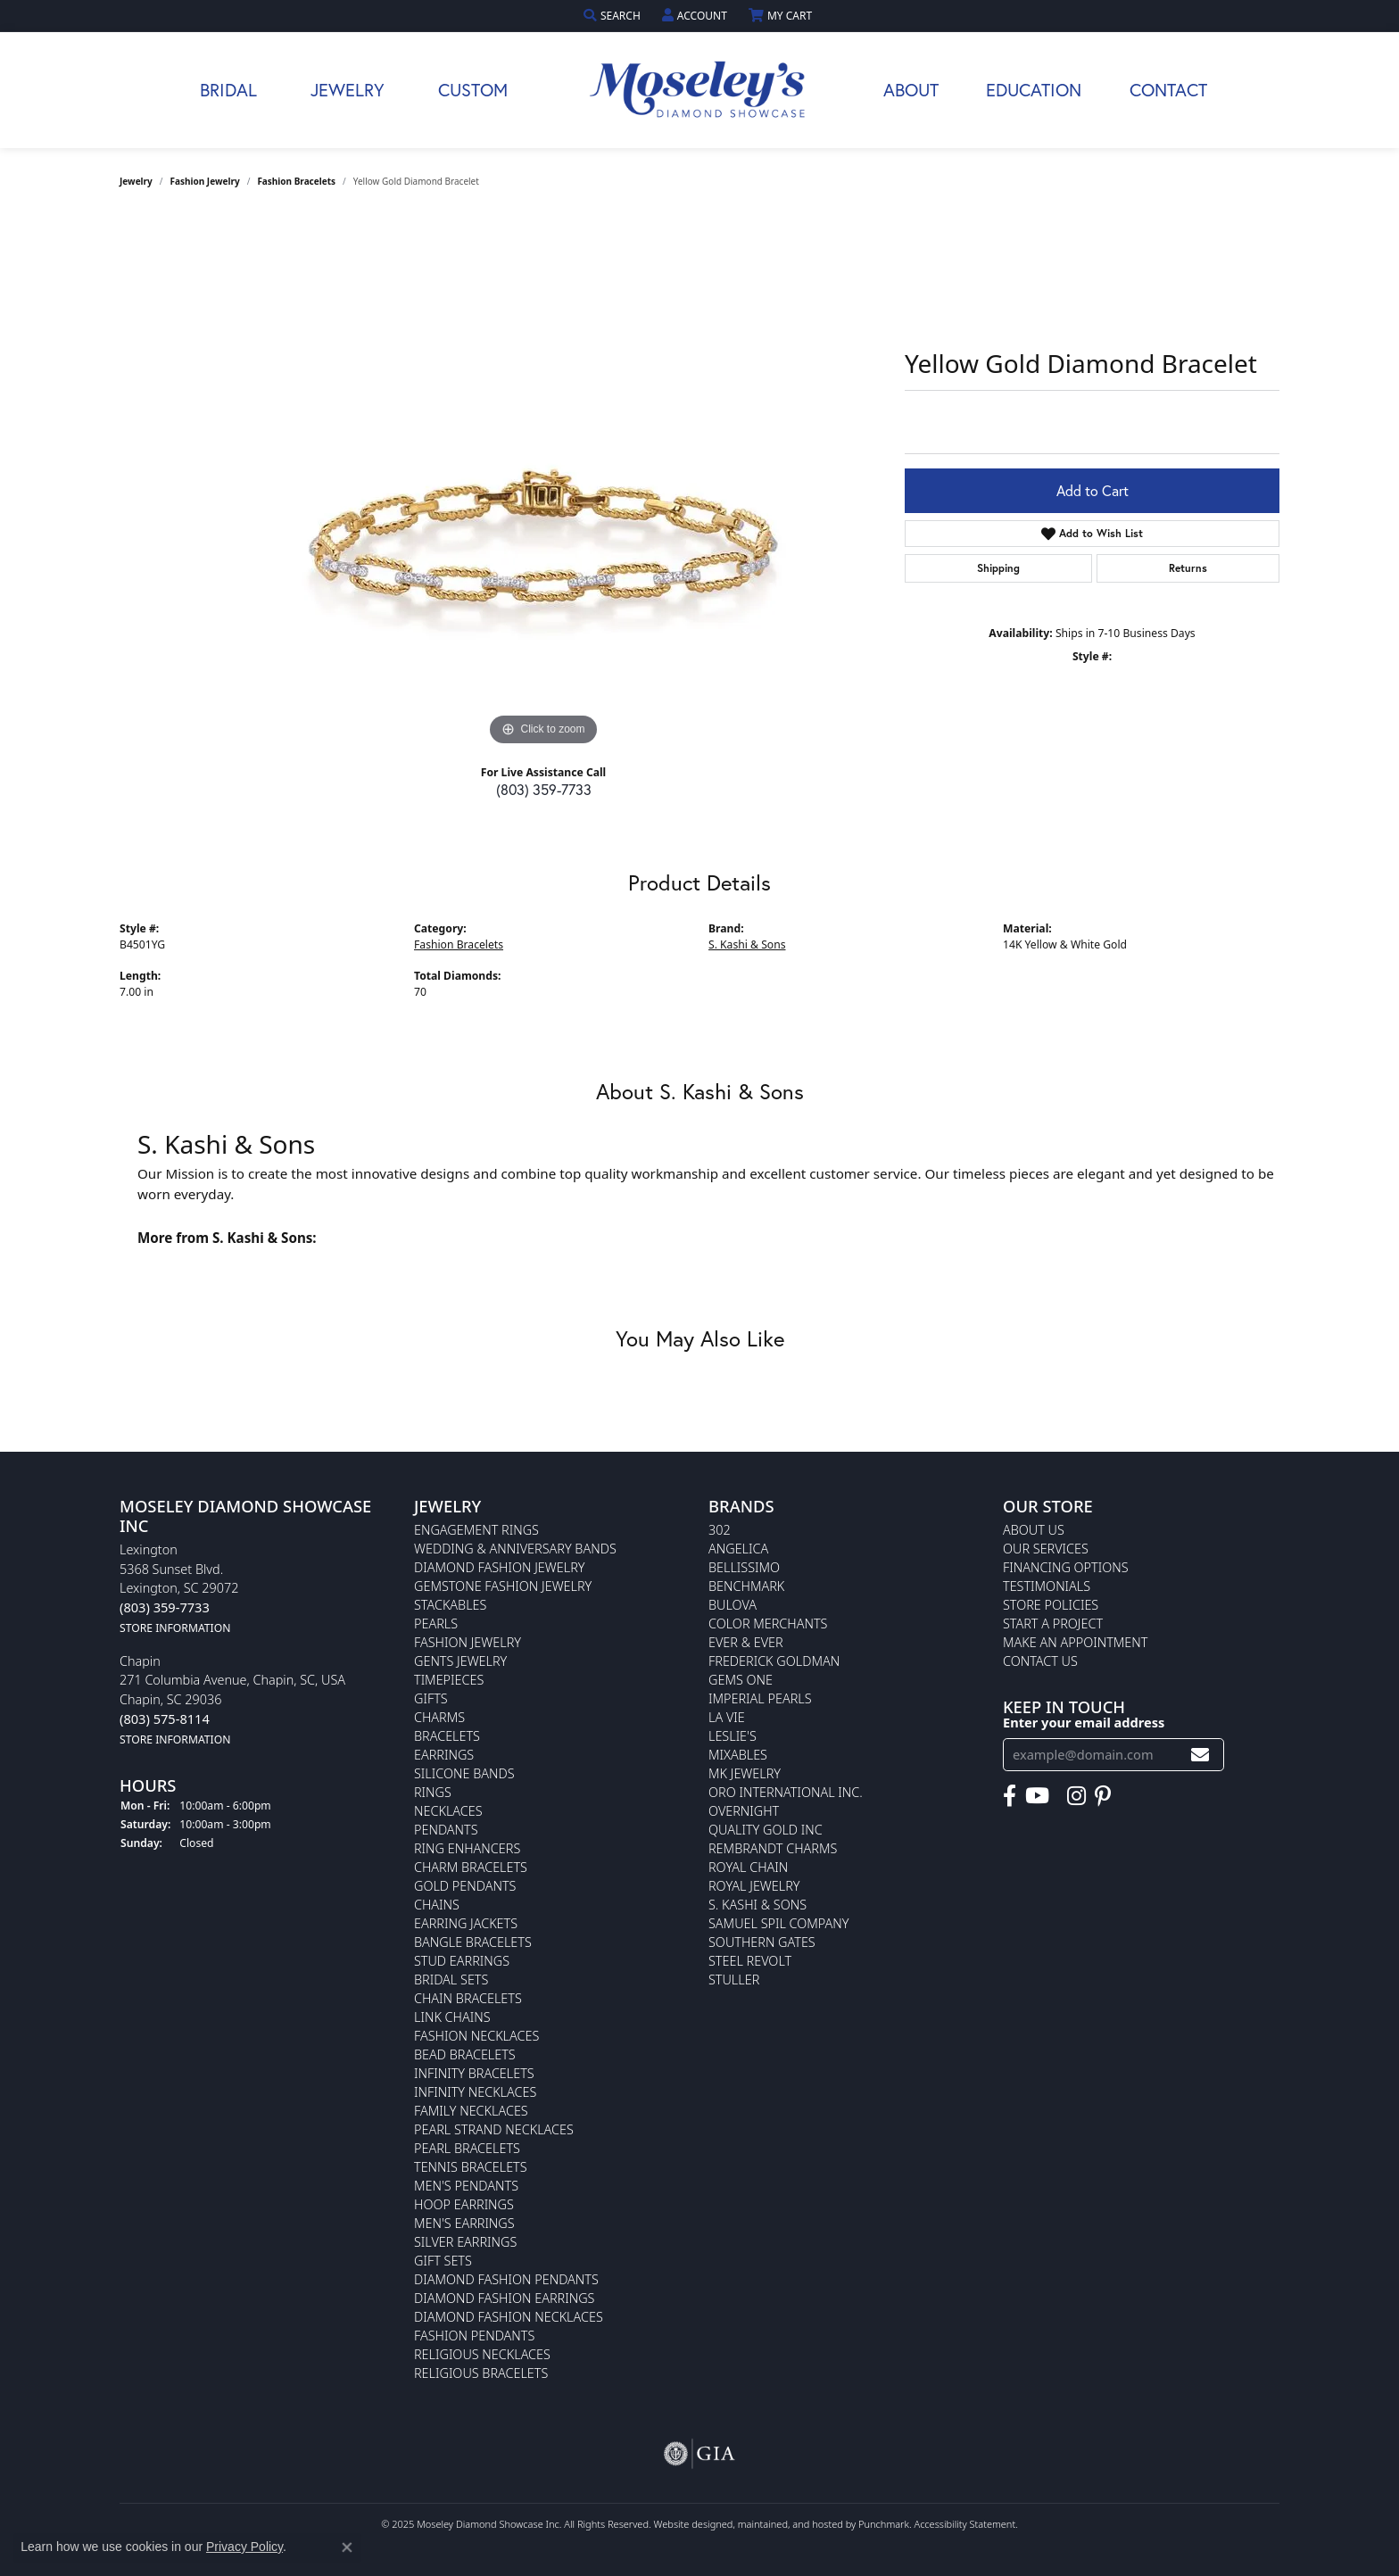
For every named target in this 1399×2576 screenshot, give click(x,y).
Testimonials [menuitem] (1046, 1586)
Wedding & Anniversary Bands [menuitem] (515, 1548)
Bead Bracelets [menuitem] (465, 2054)
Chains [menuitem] (436, 1904)
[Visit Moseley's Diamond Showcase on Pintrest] (1103, 1795)
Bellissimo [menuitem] (744, 1567)
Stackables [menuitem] (450, 1604)
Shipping (998, 568)
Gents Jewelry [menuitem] (460, 1660)
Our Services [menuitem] (1046, 1548)
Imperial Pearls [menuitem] (760, 1698)
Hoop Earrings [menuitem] (464, 2204)
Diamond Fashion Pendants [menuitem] (506, 2279)
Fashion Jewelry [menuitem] (467, 1642)
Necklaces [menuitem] (448, 1810)
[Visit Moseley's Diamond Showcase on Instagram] (1076, 1795)
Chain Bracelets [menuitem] (468, 1998)
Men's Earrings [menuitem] (464, 2223)
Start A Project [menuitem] (1053, 1623)
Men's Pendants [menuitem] (466, 2185)
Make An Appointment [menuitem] (1075, 1642)
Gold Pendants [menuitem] (465, 1885)
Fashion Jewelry (205, 181)
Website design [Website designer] (688, 2523)
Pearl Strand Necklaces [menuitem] (494, 2129)
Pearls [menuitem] (436, 1623)
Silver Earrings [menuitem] (465, 2241)
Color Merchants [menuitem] (767, 1623)
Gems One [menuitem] (740, 1679)
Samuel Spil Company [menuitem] (778, 1923)
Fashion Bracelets (296, 181)
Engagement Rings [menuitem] (476, 1529)
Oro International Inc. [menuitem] (785, 1792)
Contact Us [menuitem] (1040, 1660)
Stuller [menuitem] (733, 1979)
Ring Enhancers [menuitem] (467, 1848)
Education (1033, 90)
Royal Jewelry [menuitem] (753, 1885)
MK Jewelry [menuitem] (744, 1773)
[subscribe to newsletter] (1200, 1754)
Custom (473, 90)
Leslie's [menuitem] (732, 1735)
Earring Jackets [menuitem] (465, 1923)
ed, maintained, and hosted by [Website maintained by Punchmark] (790, 2523)
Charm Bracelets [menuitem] (470, 1867)
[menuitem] (699, 2453)
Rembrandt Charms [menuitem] (772, 1848)
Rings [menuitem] (432, 1792)
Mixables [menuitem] (737, 1754)
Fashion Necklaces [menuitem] (476, 2035)
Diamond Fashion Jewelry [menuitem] (499, 1567)
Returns (1188, 568)
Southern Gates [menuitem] (761, 1942)
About (911, 90)
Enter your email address (1083, 1721)
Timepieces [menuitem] (449, 1679)
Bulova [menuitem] (732, 1604)
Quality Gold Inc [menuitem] (765, 1829)
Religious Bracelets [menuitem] (481, 2373)
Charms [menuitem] (439, 1717)
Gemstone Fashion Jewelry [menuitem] (503, 1586)
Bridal (228, 90)
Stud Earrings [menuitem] (461, 1960)
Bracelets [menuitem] (447, 1735)
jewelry (136, 181)
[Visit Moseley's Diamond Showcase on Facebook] (1009, 1795)
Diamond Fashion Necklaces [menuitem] (508, 2316)
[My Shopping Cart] (782, 15)
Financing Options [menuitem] (1066, 1567)
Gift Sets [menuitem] (443, 2260)
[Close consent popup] (347, 2547)
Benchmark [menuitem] (746, 1586)
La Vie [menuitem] (726, 1717)
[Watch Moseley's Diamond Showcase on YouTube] (1037, 1795)
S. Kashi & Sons (747, 944)
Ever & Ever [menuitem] (745, 1642)
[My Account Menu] (696, 15)
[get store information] (175, 1626)
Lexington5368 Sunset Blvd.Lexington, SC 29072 (179, 1588)
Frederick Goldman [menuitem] (774, 1660)
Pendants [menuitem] (446, 1829)
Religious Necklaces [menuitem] (482, 2354)
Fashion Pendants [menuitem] (474, 2335)
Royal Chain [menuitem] (748, 1867)
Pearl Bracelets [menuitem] (467, 2148)
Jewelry (347, 90)
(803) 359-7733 (544, 789)
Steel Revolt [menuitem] (749, 1960)
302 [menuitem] (719, 1529)
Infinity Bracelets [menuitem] (474, 2073)
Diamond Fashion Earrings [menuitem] (504, 2298)
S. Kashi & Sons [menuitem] (757, 1904)
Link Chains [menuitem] (452, 2017)
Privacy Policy (244, 2546)
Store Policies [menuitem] (1050, 1604)
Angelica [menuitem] (738, 1548)
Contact (1168, 90)
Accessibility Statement (964, 2523)
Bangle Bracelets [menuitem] (473, 1942)
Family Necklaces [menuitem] (471, 2110)
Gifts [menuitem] (431, 1698)
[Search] (614, 15)
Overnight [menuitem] (743, 1810)
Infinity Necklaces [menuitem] (475, 2091)
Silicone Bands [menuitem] (464, 1773)
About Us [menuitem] (1033, 1529)
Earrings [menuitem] (444, 1754)
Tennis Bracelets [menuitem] (470, 2166)
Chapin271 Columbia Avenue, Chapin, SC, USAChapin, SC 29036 (232, 1699)
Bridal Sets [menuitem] (451, 1979)
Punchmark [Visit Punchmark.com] (883, 2523)
